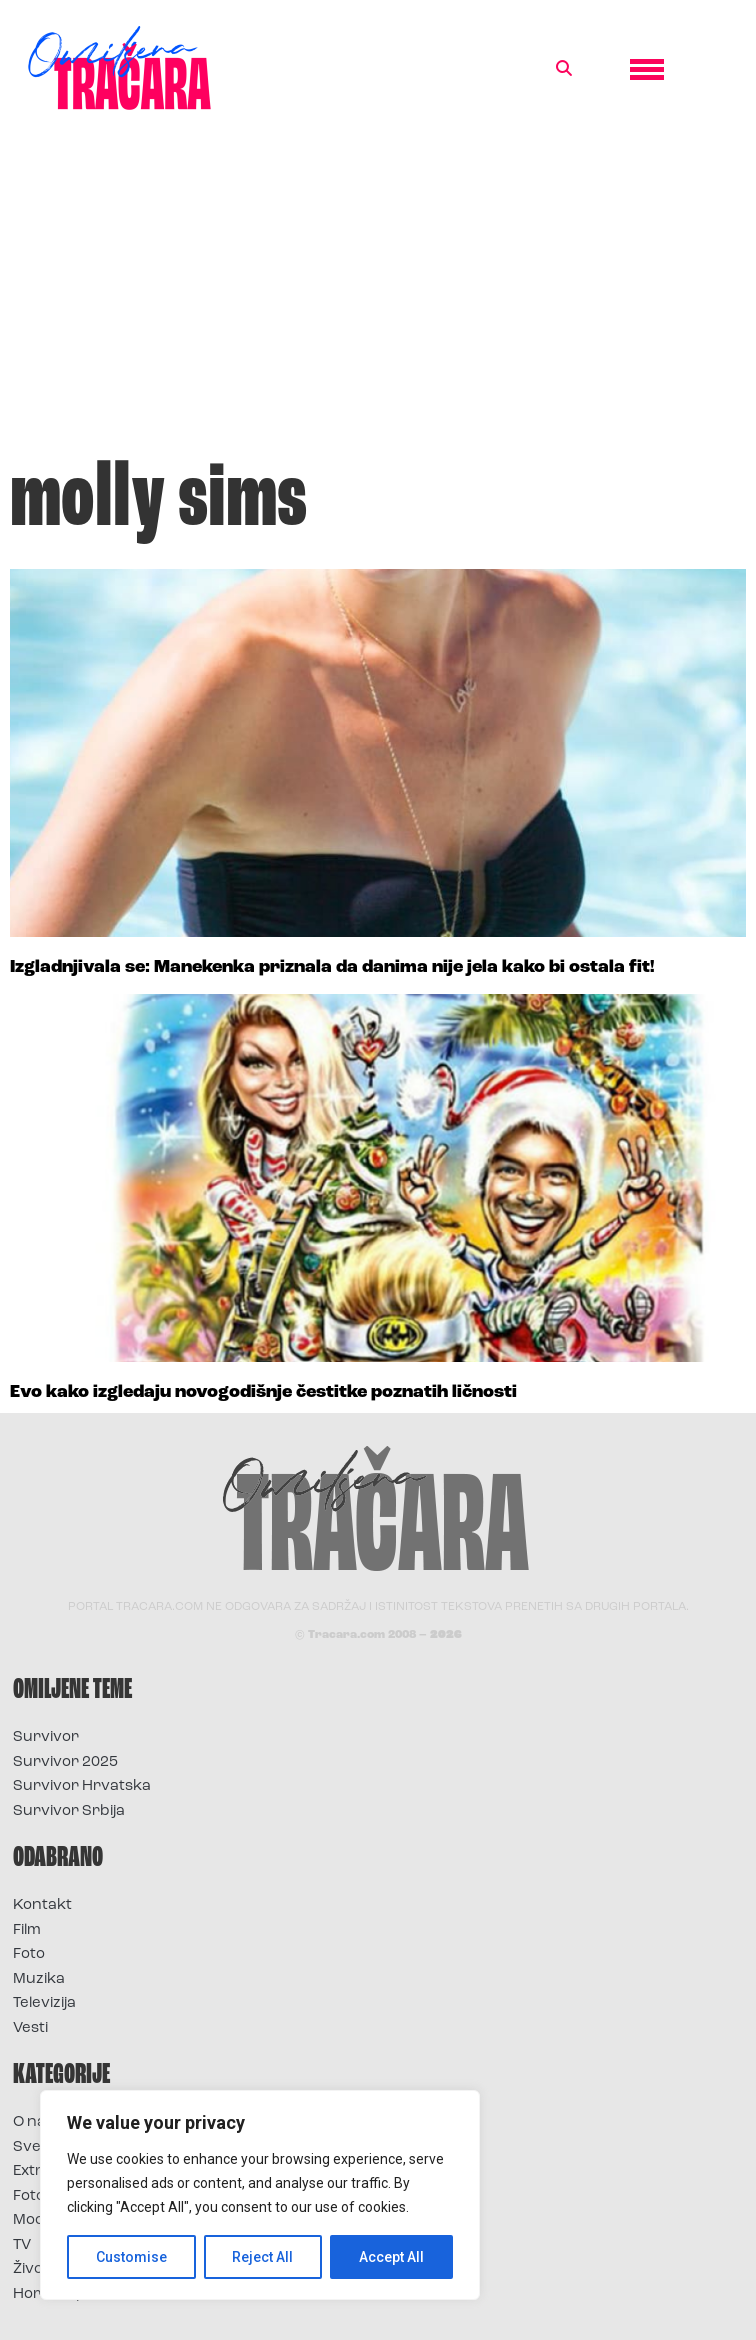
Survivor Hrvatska (82, 1786)
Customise (131, 2257)
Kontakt (42, 1905)
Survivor (46, 1737)
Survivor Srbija (69, 1811)
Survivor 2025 (65, 1762)
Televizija (44, 2003)
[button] (564, 69)
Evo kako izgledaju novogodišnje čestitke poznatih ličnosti (263, 1392)
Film (27, 1930)
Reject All (263, 2257)
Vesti (30, 2028)
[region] (260, 2195)
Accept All (391, 2257)
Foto (29, 1954)
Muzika (39, 1979)
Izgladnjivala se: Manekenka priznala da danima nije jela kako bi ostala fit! (332, 967)
